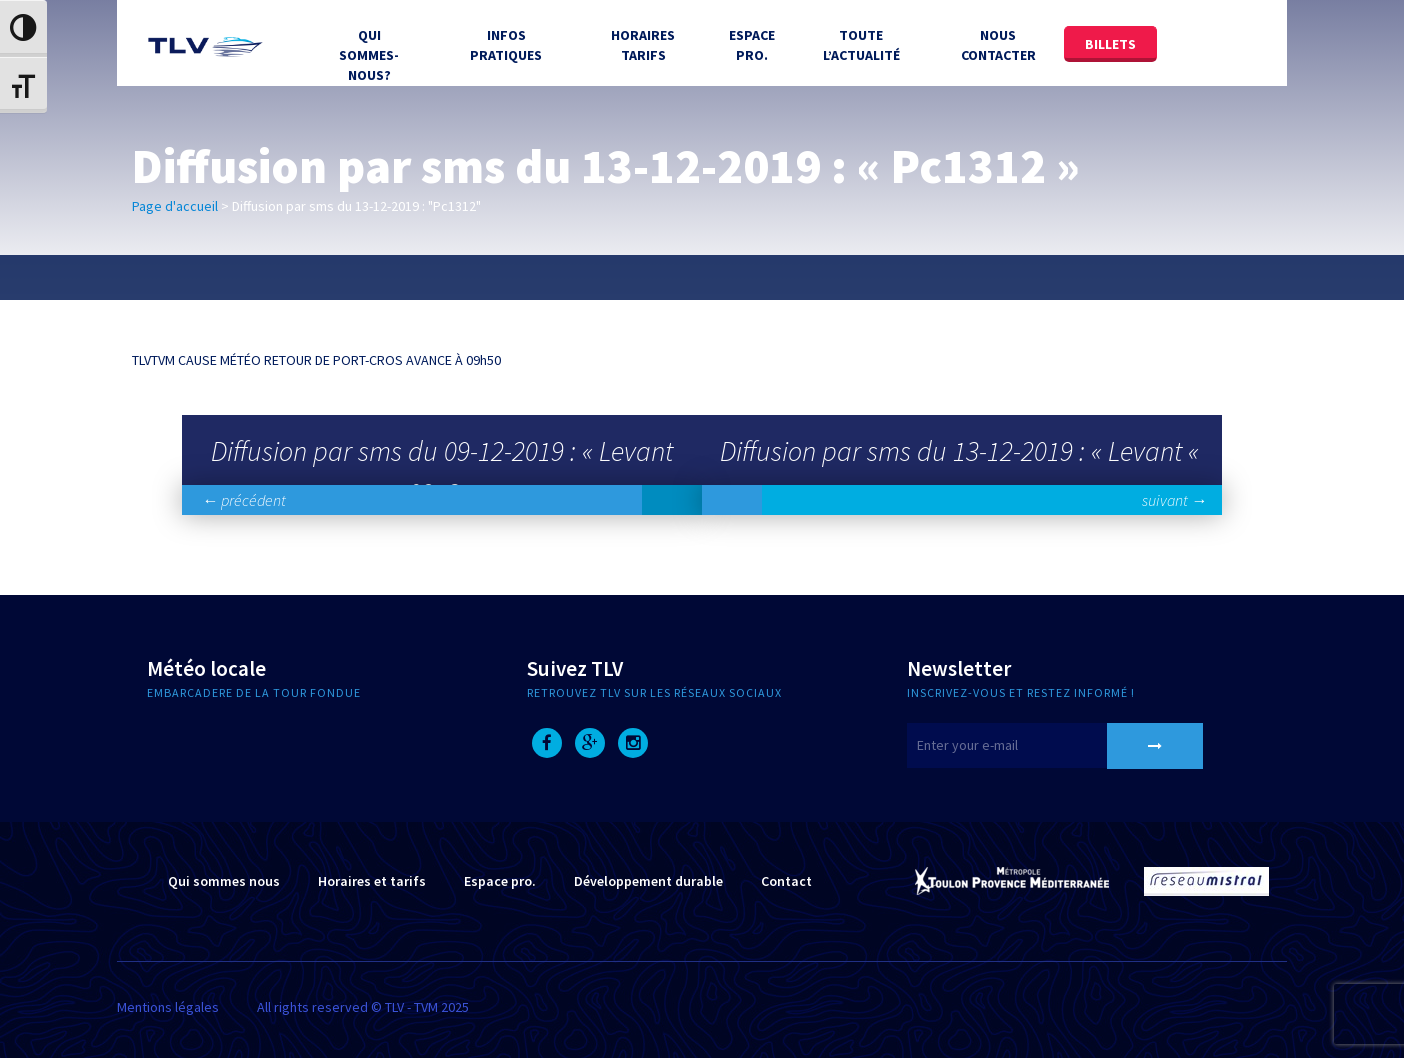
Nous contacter (998, 45)
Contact (786, 881)
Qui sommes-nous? (369, 55)
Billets (1110, 44)
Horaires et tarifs (372, 881)
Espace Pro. (752, 45)
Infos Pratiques (506, 45)
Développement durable (648, 881)
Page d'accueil (175, 206)
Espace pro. (500, 881)
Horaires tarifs (643, 45)
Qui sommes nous (224, 881)
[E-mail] (1032, 745)
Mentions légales (168, 1007)
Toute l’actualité (861, 45)
